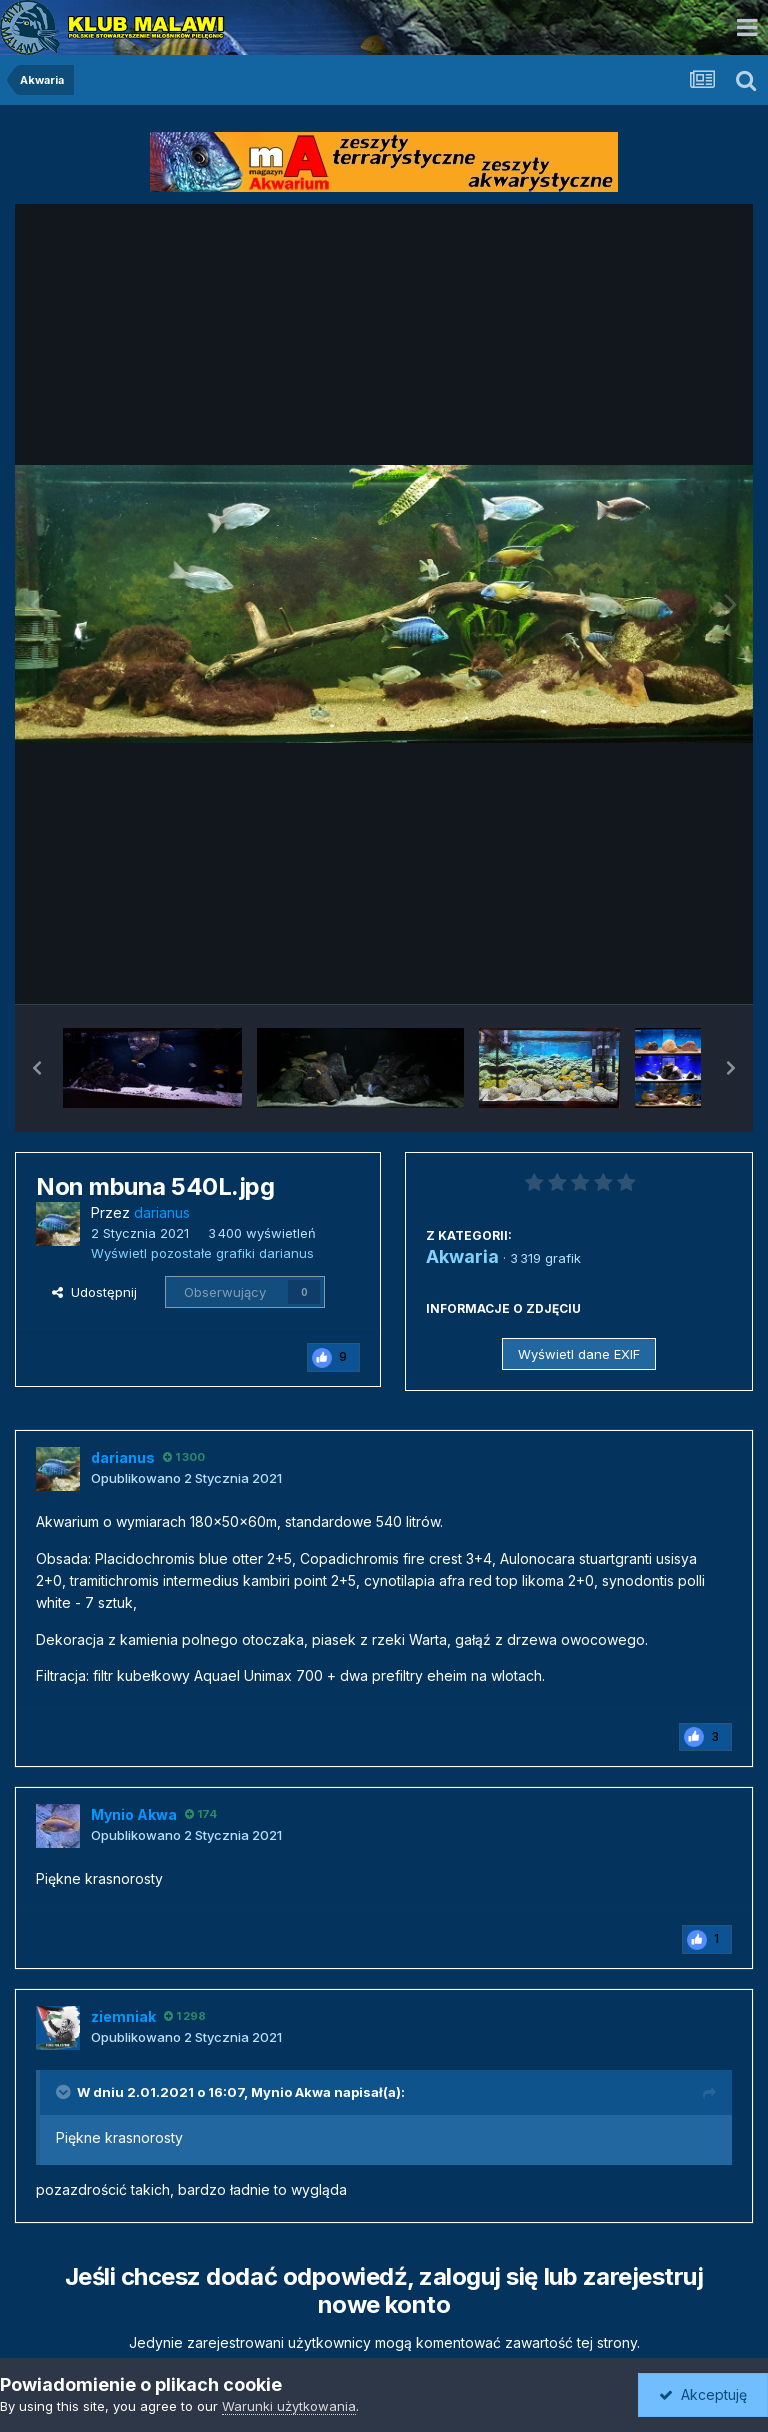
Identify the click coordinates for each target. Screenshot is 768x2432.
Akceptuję (703, 2394)
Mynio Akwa (291, 2092)
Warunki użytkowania (289, 2406)
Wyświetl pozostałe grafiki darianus (202, 1253)
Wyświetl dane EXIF (579, 1354)
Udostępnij (94, 1292)
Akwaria (462, 1256)
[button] (37, 1068)
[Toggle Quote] (65, 2092)
